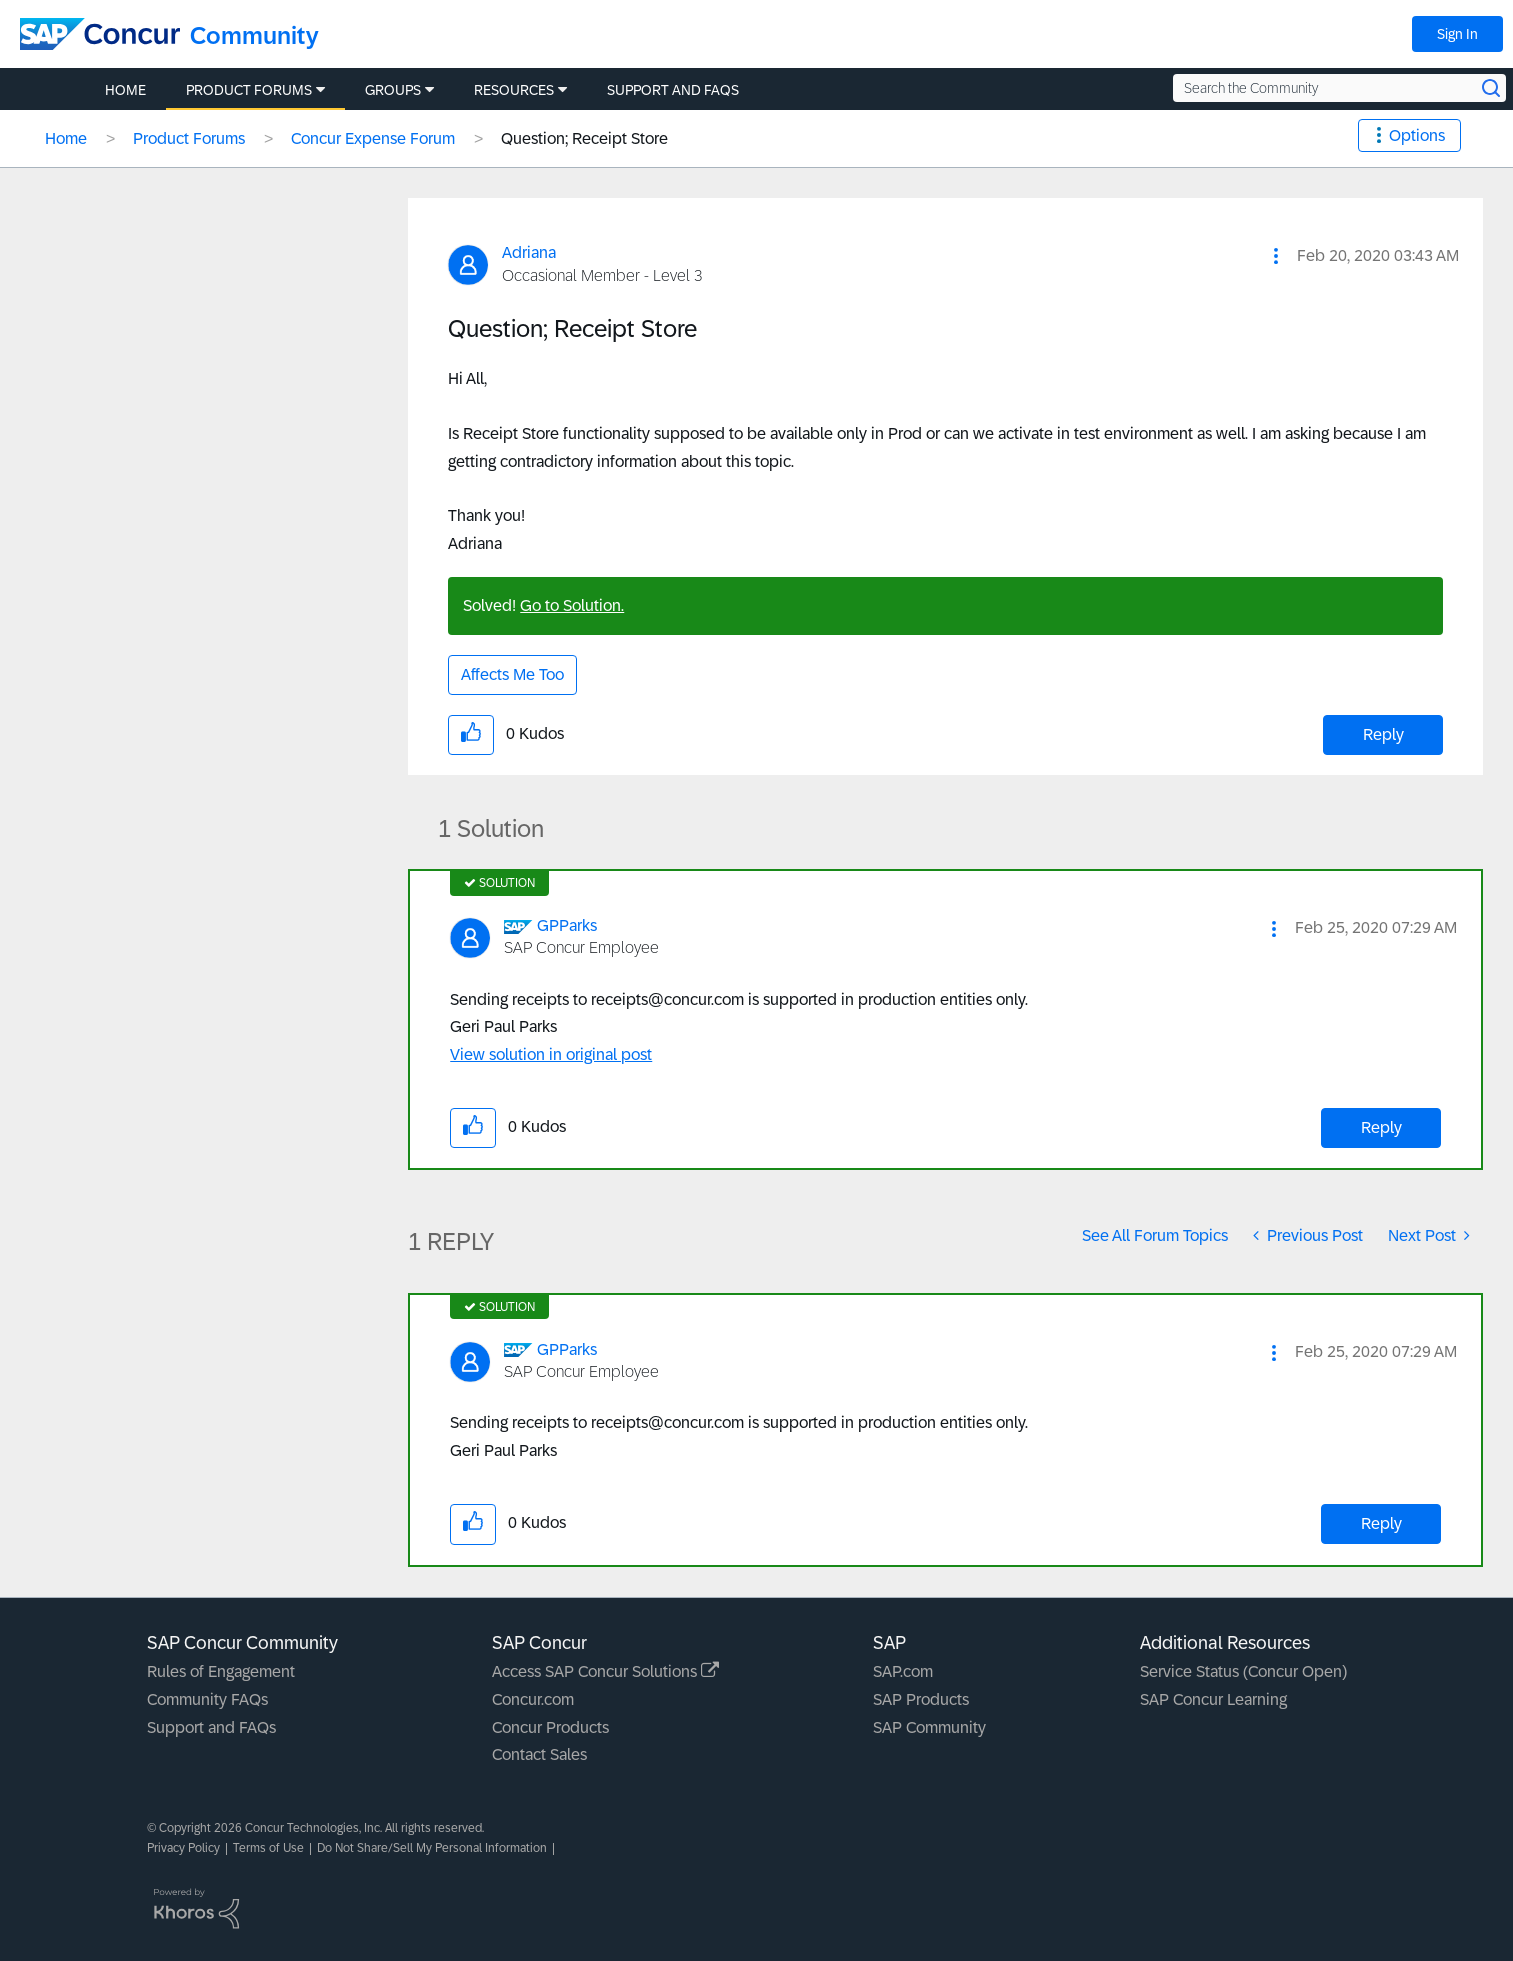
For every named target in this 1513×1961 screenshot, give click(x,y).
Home (66, 138)
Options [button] (1417, 135)
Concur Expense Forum (373, 138)
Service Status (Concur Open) (1243, 1671)
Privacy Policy (183, 1848)
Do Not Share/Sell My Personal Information (432, 1848)
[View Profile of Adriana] (529, 252)
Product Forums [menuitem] (249, 90)
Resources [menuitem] (514, 90)
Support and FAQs (211, 1727)
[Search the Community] (1339, 88)
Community (254, 35)
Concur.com (533, 1699)
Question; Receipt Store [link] (584, 138)
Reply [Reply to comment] (1381, 1127)
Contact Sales (539, 1754)
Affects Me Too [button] (512, 674)
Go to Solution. (572, 605)
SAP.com (903, 1671)
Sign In (1457, 34)
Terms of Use (268, 1848)
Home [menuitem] (125, 90)
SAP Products (921, 1699)
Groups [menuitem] (393, 90)
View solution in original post (551, 1054)
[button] (1276, 256)
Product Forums (189, 138)
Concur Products (550, 1727)
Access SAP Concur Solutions (605, 1671)
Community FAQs (207, 1699)
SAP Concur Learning (1213, 1699)
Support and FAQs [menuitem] (673, 90)
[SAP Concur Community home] (100, 34)
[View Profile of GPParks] (567, 925)
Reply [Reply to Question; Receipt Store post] (1383, 734)
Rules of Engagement (221, 1671)
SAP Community (929, 1727)
